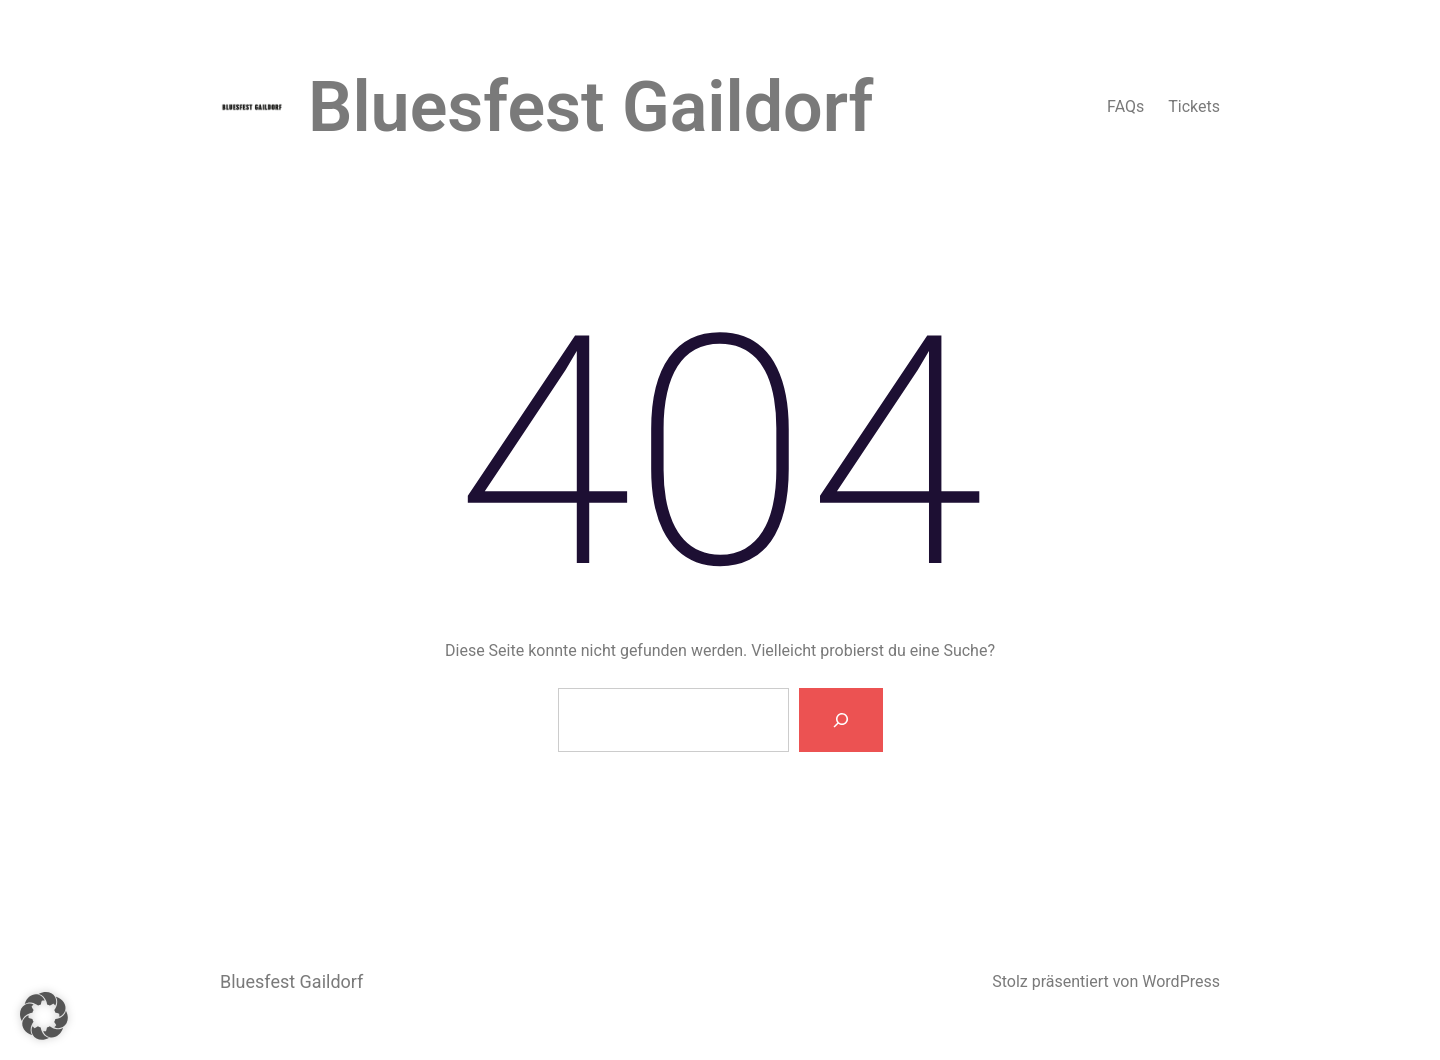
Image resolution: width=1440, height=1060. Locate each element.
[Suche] (841, 720)
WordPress (1181, 981)
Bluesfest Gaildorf (590, 107)
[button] (44, 1016)
